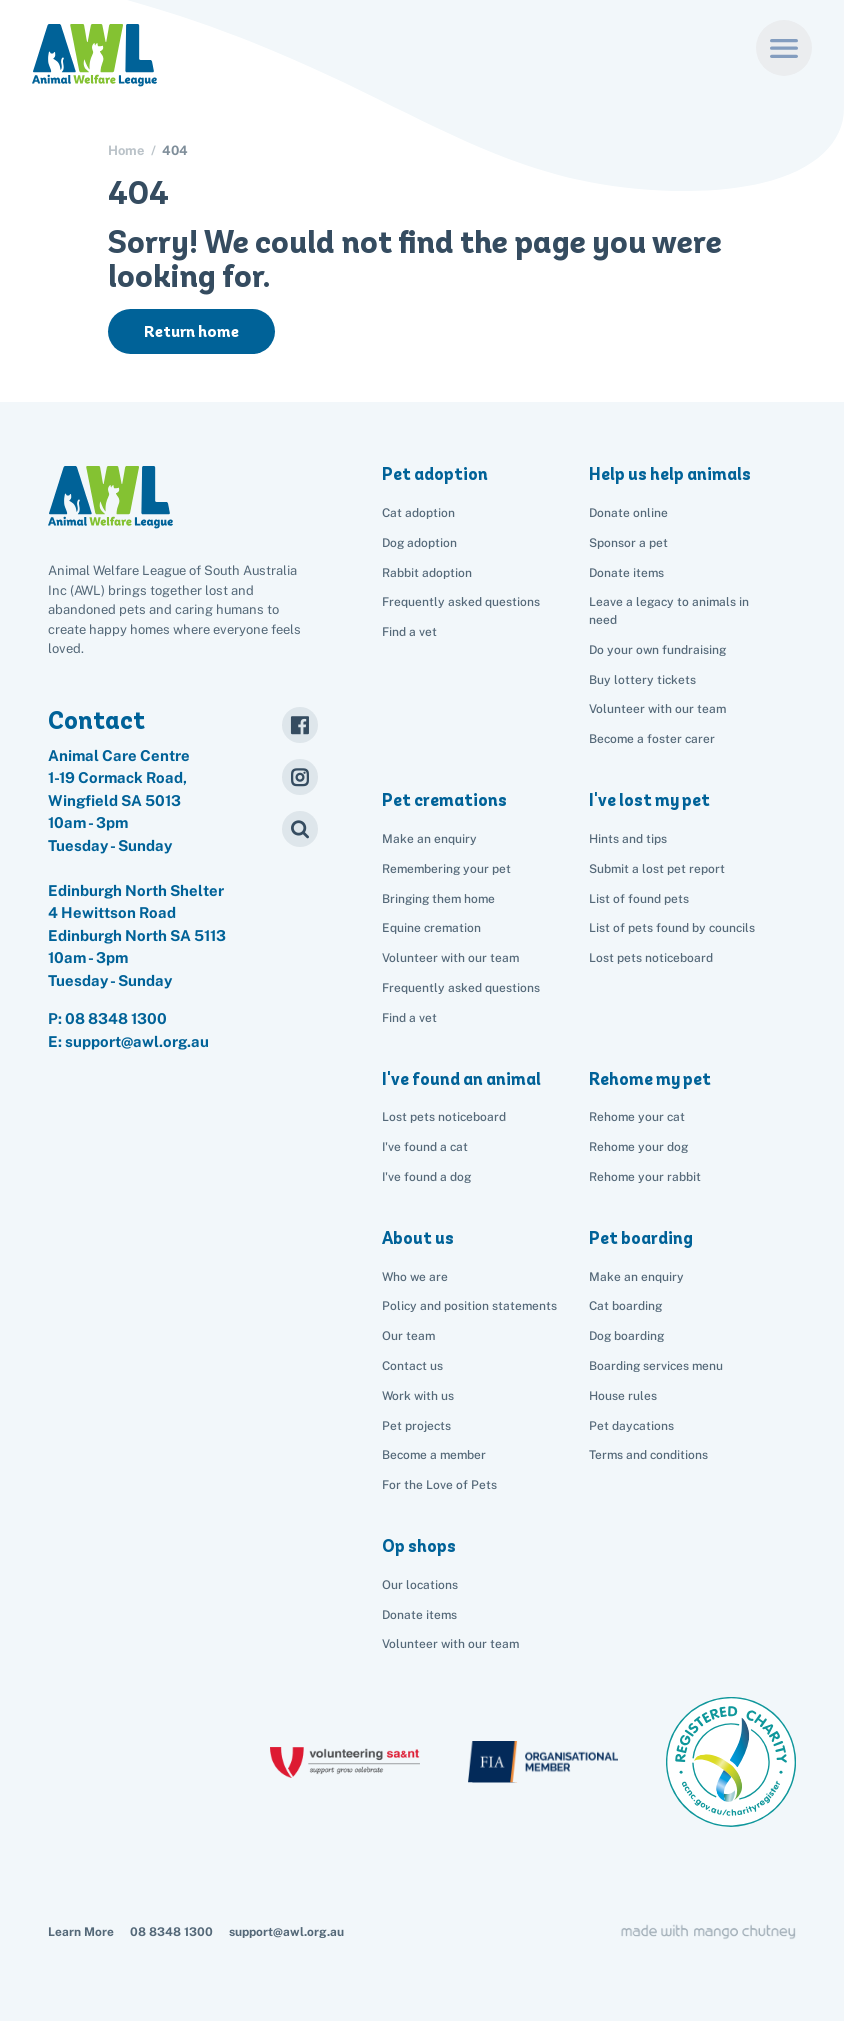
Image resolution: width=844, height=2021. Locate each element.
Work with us (418, 1396)
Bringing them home (438, 899)
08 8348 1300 (116, 1018)
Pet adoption (435, 474)
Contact (96, 720)
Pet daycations (631, 1426)
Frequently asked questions (461, 602)
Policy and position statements (469, 1306)
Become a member (434, 1455)
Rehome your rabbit (645, 1177)
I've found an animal (461, 1079)
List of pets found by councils (672, 928)
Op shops (419, 1546)
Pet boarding (641, 1238)
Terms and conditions (648, 1455)
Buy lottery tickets (642, 680)
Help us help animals (670, 474)
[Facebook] (300, 725)
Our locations (420, 1585)
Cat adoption (418, 513)
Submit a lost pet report (657, 869)
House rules (623, 1396)
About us (418, 1238)
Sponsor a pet (628, 543)
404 (175, 150)
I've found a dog (426, 1177)
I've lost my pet (649, 800)
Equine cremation (431, 928)
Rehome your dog (638, 1147)
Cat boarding (625, 1306)
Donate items (626, 573)
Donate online (628, 513)
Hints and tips (628, 839)
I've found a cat (425, 1147)
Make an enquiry (636, 1277)
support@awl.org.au (286, 1932)
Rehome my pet (650, 1079)
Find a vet (409, 632)
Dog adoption (419, 543)
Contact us (412, 1366)
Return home (191, 331)
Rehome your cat (637, 1117)
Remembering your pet (446, 869)
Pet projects (416, 1426)
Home (126, 150)
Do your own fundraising (657, 650)
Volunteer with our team (657, 709)
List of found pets (639, 899)
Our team (408, 1336)
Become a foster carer (652, 739)
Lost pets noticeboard (651, 958)
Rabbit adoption (427, 573)
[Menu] (784, 48)
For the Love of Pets (439, 1485)
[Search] (300, 829)
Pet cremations (444, 800)
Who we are (415, 1277)
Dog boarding (626, 1336)
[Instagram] (300, 777)
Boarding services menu (656, 1366)
